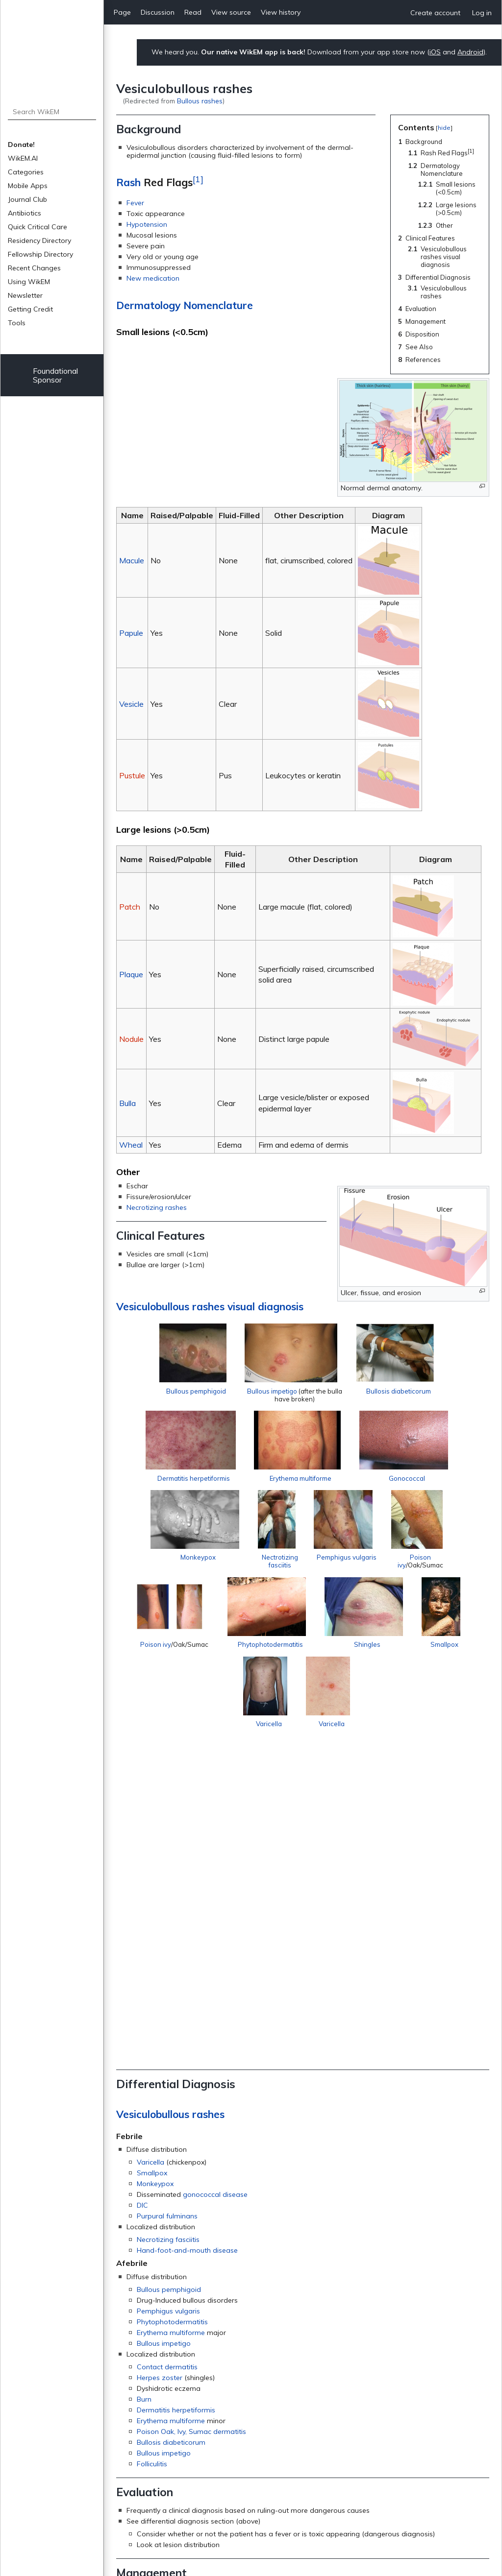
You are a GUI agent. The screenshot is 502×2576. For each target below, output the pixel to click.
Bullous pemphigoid (196, 1391)
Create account (435, 12)
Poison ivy (175, 1675)
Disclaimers (363, 2521)
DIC (142, 1910)
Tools (16, 322)
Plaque (131, 974)
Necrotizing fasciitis (168, 1945)
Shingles (414, 1661)
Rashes (138, 2389)
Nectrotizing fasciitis (270, 1569)
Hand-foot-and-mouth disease (187, 1955)
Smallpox (237, 1754)
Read (192, 12)
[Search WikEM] (52, 111)
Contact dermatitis (167, 2072)
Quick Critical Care (37, 226)
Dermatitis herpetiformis (187, 1477)
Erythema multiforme (297, 1482)
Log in (482, 12)
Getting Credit (30, 309)
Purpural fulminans (167, 1921)
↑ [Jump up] (140, 2436)
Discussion (158, 12)
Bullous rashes (200, 100)
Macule (131, 560)
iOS (435, 52)
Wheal (131, 1145)
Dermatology (188, 2478)
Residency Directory (39, 240)
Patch (129, 907)
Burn (144, 2104)
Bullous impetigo (272, 1391)
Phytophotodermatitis (307, 1675)
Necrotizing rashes (156, 1207)
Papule (131, 633)
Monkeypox (183, 1565)
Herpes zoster (159, 2082)
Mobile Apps (28, 185)
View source (231, 12)
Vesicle (131, 704)
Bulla (127, 1103)
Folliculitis (152, 2169)
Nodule (131, 1039)
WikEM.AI (23, 158)
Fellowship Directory (40, 254)
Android (470, 52)
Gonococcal (410, 1482)
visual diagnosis (265, 1306)
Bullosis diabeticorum (398, 1391)
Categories (26, 172)
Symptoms (229, 2478)
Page (122, 12)
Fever (135, 202)
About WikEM (306, 2521)
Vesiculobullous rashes (170, 1306)
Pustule (132, 775)
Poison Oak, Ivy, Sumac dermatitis (191, 2136)
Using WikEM (29, 281)
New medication (152, 278)
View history (281, 12)
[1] (198, 178)
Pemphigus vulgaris (346, 1574)
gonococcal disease (215, 1900)
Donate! (21, 144)
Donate (303, 2552)
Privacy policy (246, 2521)
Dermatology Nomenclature (184, 305)
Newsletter (25, 295)
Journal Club (27, 199)
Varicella (297, 1754)
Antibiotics (24, 213)
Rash (128, 182)
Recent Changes (34, 268)
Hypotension (146, 224)
